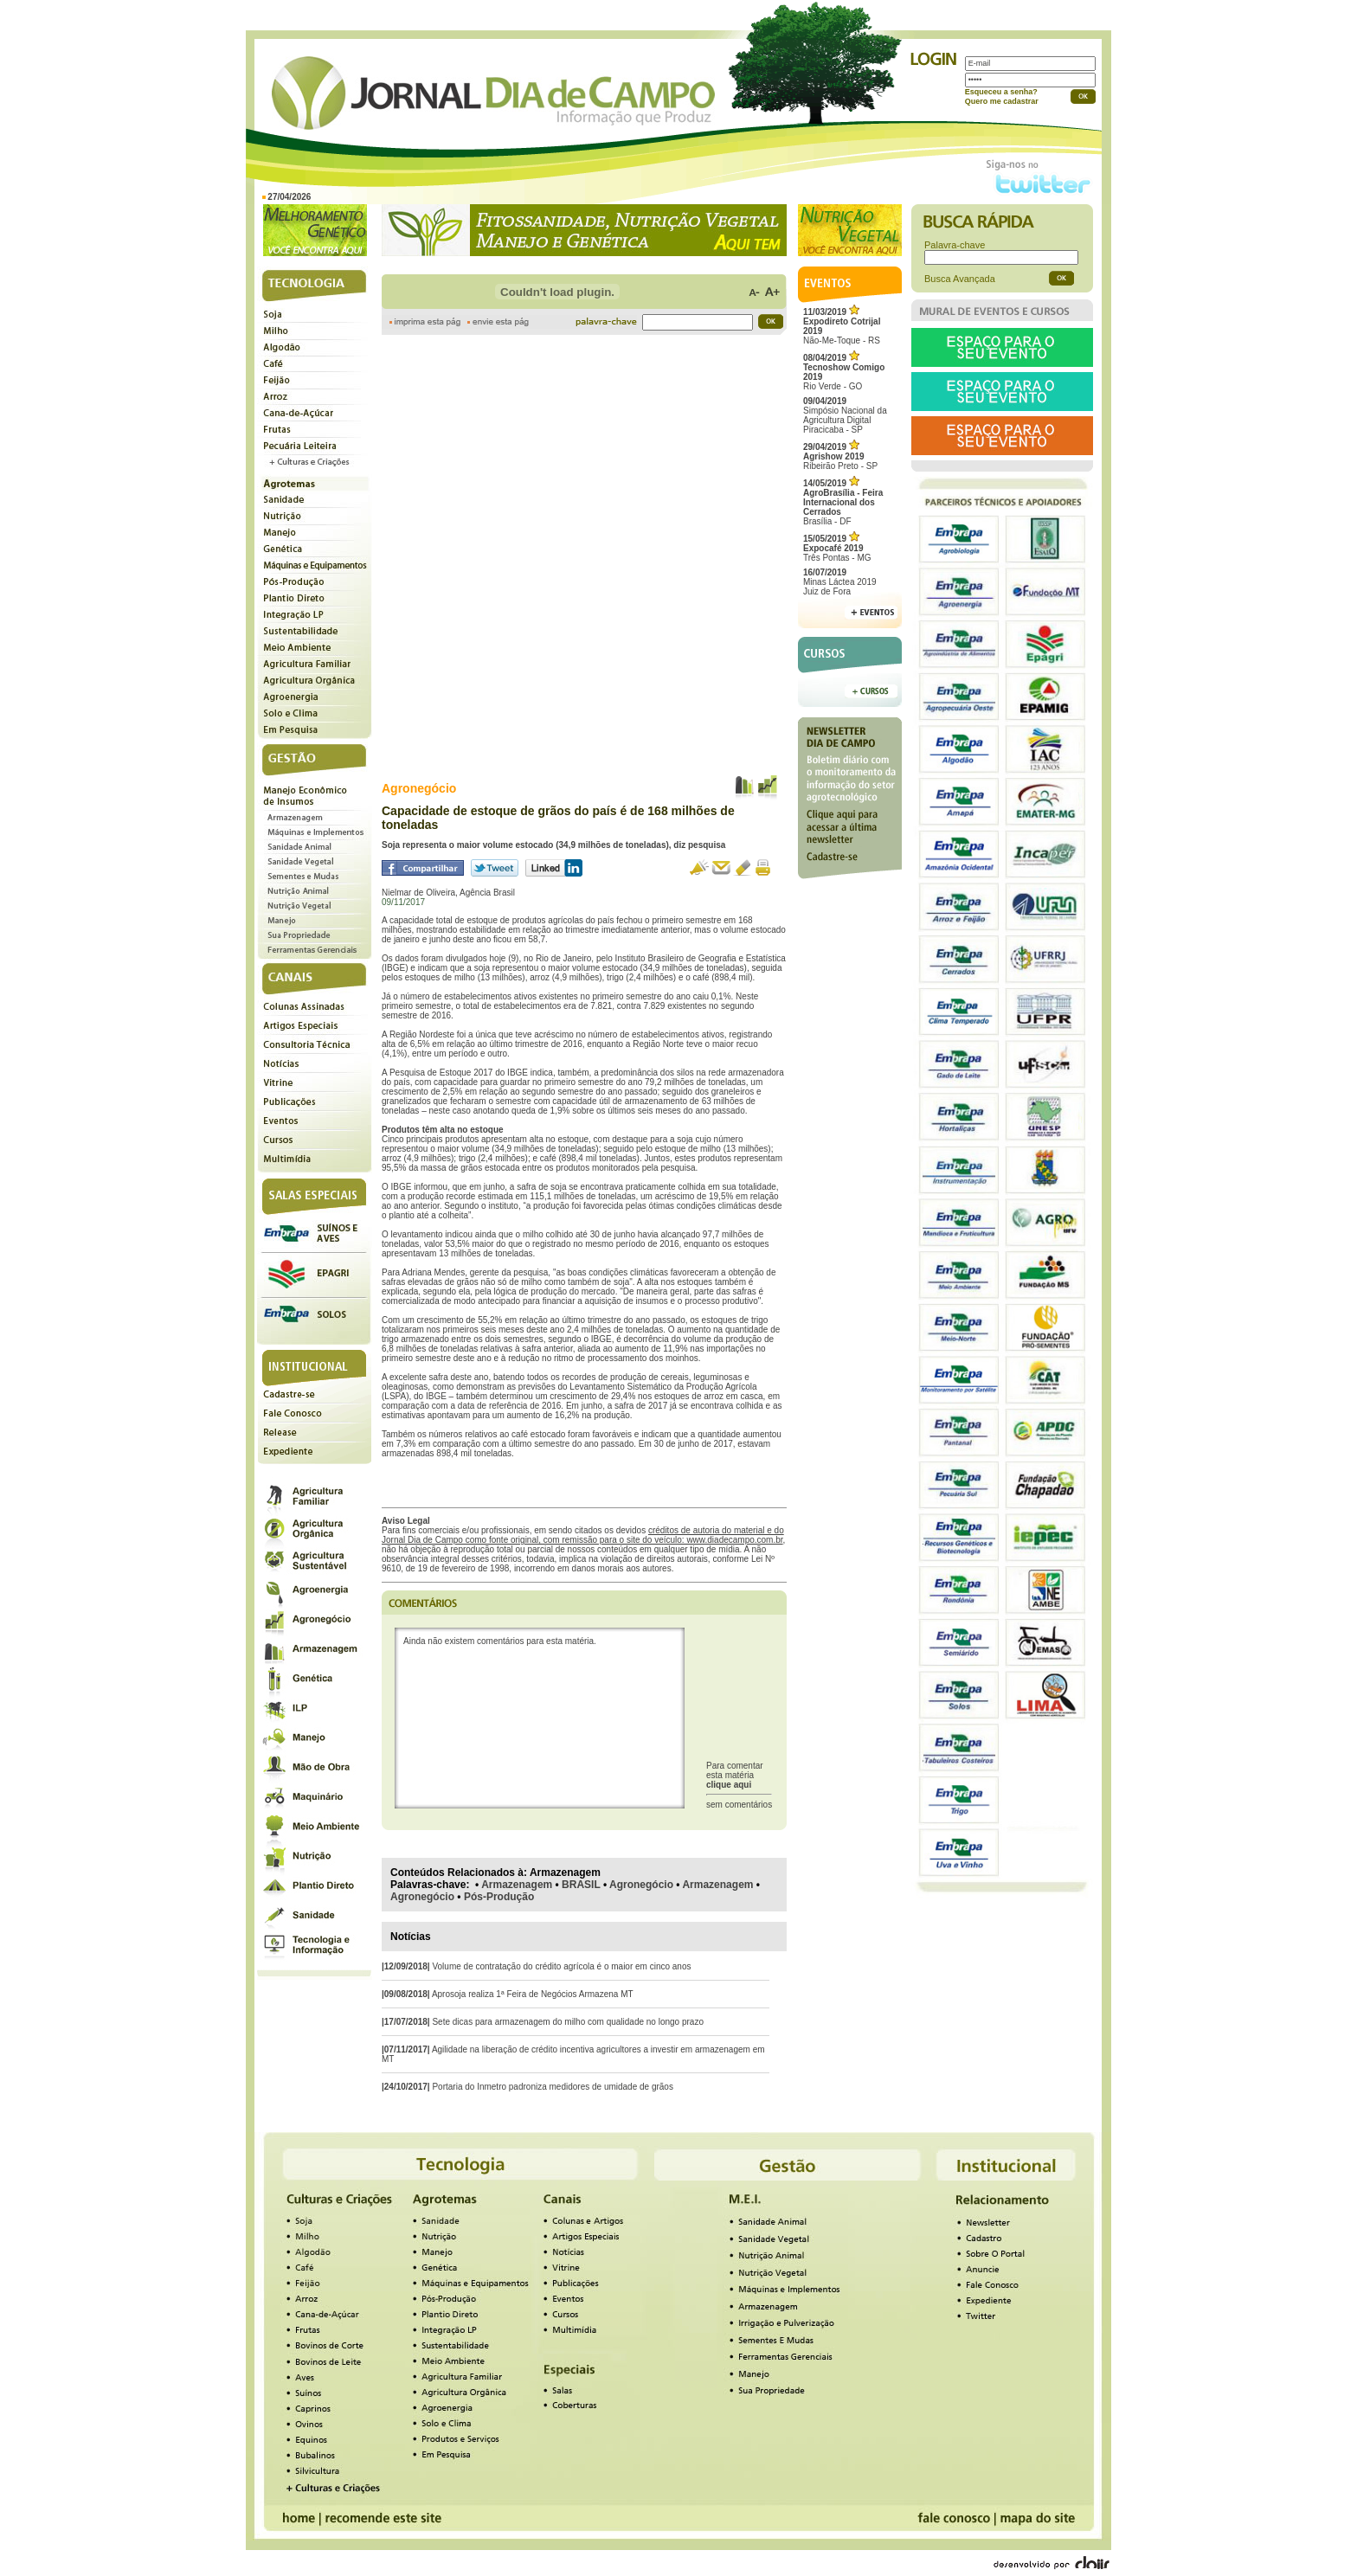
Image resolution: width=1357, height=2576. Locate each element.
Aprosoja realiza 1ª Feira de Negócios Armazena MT (532, 1994)
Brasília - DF (843, 502)
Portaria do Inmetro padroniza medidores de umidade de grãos (552, 2086)
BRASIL (581, 1885)
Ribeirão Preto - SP (840, 456)
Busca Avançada (959, 278)
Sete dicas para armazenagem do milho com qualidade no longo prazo (568, 2022)
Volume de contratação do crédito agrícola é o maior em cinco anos (561, 1966)
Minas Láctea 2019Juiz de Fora (840, 582)
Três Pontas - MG (837, 548)
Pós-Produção (499, 1897)
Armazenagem (516, 1885)
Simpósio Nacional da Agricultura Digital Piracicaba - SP (845, 415)
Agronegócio (641, 1885)
